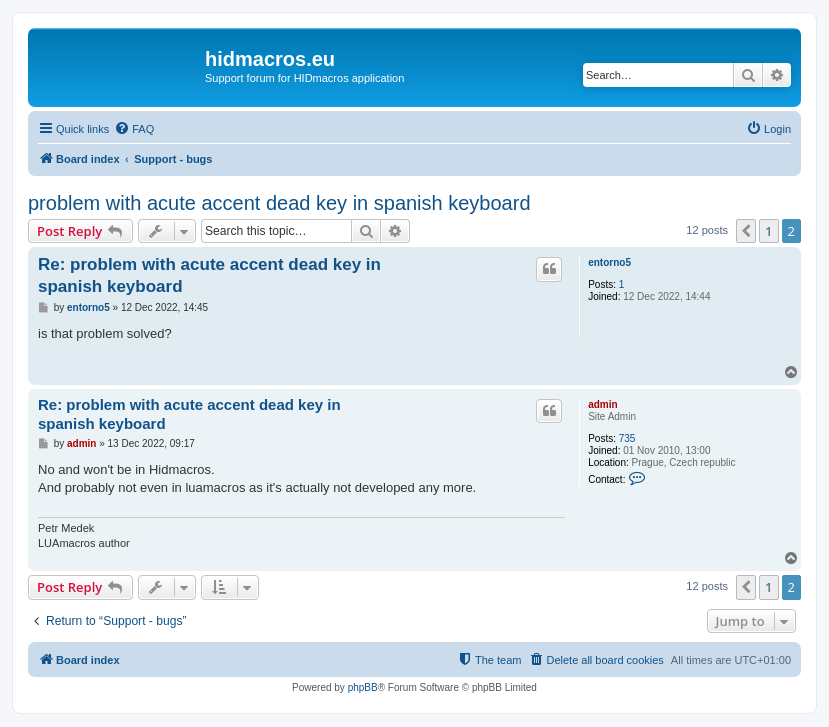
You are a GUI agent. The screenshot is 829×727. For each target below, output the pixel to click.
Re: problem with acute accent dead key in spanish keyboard (209, 275)
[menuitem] (134, 129)
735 (627, 438)
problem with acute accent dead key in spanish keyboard (279, 203)
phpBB (363, 687)
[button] (746, 231)
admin (602, 404)
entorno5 (609, 262)
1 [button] (768, 231)
